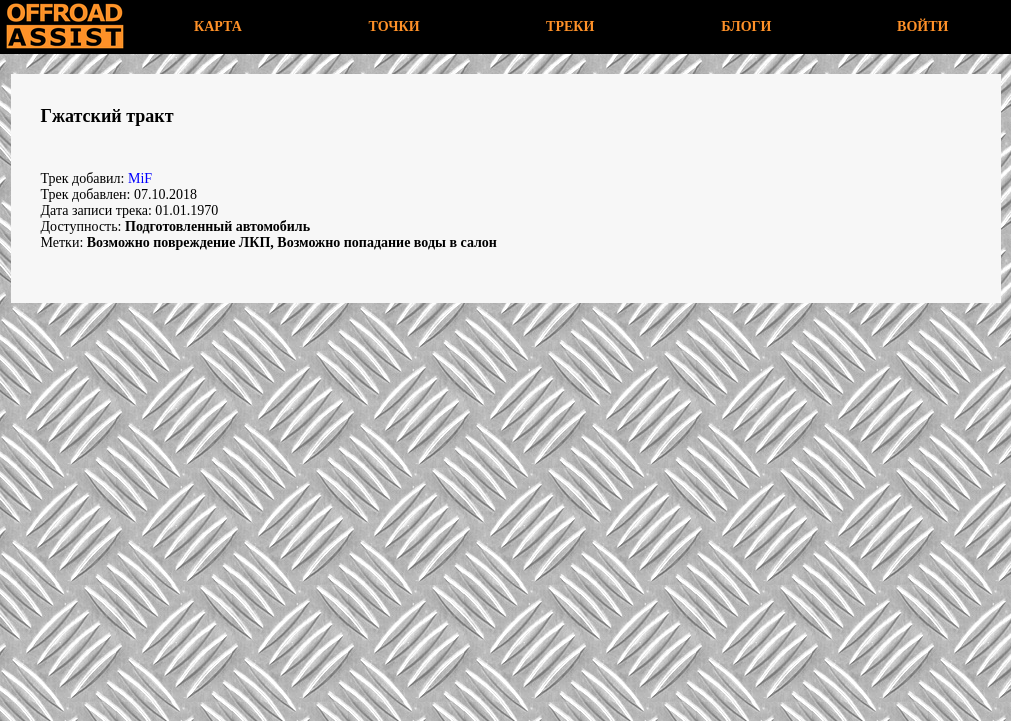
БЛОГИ (746, 26)
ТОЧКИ (394, 26)
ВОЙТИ (922, 26)
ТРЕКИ (570, 26)
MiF (140, 178)
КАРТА (218, 26)
